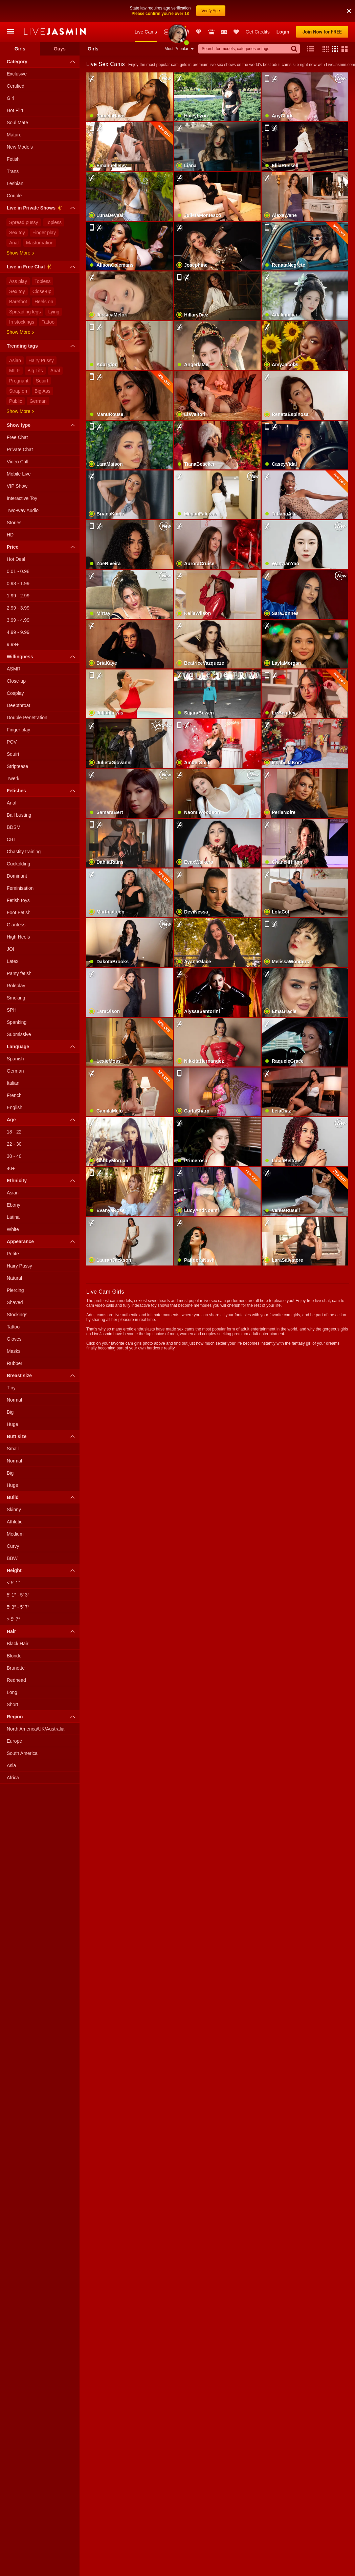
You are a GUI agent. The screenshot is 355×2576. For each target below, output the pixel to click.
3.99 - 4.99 (18, 620)
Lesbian (15, 183)
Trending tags (42, 346)
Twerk (13, 778)
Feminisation (20, 888)
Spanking (16, 1022)
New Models (167, 32)
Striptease (17, 766)
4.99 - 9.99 (18, 632)
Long (12, 1692)
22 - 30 (14, 1144)
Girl (10, 98)
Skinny (14, 1509)
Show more (20, 253)
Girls (20, 48)
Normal (14, 1400)
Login (282, 32)
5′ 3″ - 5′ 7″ (18, 1607)
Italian (13, 1083)
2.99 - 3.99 (18, 608)
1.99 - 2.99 (18, 595)
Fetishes (42, 790)
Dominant (17, 876)
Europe (14, 1741)
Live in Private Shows (42, 209)
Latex (12, 961)
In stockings (21, 322)
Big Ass (42, 391)
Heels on (44, 301)
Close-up (41, 291)
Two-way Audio (23, 510)
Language (42, 1046)
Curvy (13, 1546)
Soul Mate (17, 122)
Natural (14, 1278)
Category (42, 61)
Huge (12, 1424)
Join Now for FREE (322, 32)
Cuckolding (18, 863)
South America (22, 1753)
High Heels (18, 937)
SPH (12, 1010)
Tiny (11, 1387)
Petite (13, 1253)
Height (42, 1570)
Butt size (42, 1436)
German (38, 401)
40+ (11, 1168)
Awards (177, 31)
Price (42, 547)
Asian (15, 360)
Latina (13, 1217)
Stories (14, 522)
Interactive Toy (22, 498)
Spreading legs (25, 311)
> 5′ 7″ (13, 1619)
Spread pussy (23, 222)
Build (42, 1497)
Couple (14, 195)
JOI (10, 949)
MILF (14, 370)
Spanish (15, 1058)
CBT (11, 839)
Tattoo (48, 322)
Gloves (14, 1339)
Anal (14, 242)
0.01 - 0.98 (18, 571)
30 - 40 (14, 1156)
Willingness (42, 656)
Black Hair (17, 1643)
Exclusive (17, 73)
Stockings (17, 1314)
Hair (42, 1631)
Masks (13, 1351)
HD (10, 534)
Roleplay (16, 985)
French (14, 1095)
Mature (14, 134)
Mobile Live (19, 474)
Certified (15, 86)
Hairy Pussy (41, 360)
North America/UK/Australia (35, 1729)
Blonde (14, 1655)
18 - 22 (14, 1132)
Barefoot (18, 301)
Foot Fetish (18, 912)
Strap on (18, 391)
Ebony (13, 1205)
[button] (324, 49)
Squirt (42, 380)
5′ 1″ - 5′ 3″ (18, 1595)
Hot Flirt (15, 110)
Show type (42, 425)
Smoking (16, 997)
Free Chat (17, 437)
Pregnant (18, 380)
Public (15, 401)
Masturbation (39, 242)
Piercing (15, 1290)
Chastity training (24, 851)
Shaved (15, 1302)
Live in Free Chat (42, 267)
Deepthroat (18, 705)
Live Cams (146, 32)
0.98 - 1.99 (18, 583)
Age (42, 1119)
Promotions (186, 32)
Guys (60, 48)
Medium (15, 1534)
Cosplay (15, 693)
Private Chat (20, 449)
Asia (11, 1765)
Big (10, 1412)
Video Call (17, 461)
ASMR (13, 668)
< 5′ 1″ (13, 1582)
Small (13, 1448)
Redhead (16, 1680)
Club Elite (198, 32)
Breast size (42, 1375)
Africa (13, 1777)
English (14, 1107)
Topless (54, 222)
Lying (53, 311)
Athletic (14, 1521)
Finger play (44, 232)
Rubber (14, 1363)
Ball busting (19, 815)
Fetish (13, 159)
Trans (13, 171)
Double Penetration (27, 717)
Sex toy (17, 232)
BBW (12, 1558)
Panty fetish (19, 973)
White (13, 1229)
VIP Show (17, 486)
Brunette (16, 1668)
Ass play (18, 281)
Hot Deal (16, 559)
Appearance (42, 1241)
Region (42, 1716)
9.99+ (13, 644)
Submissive (19, 1034)
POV (12, 742)
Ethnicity (42, 1180)
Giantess (16, 924)
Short (12, 1704)
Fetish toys (18, 900)
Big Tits (35, 370)
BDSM (13, 827)
